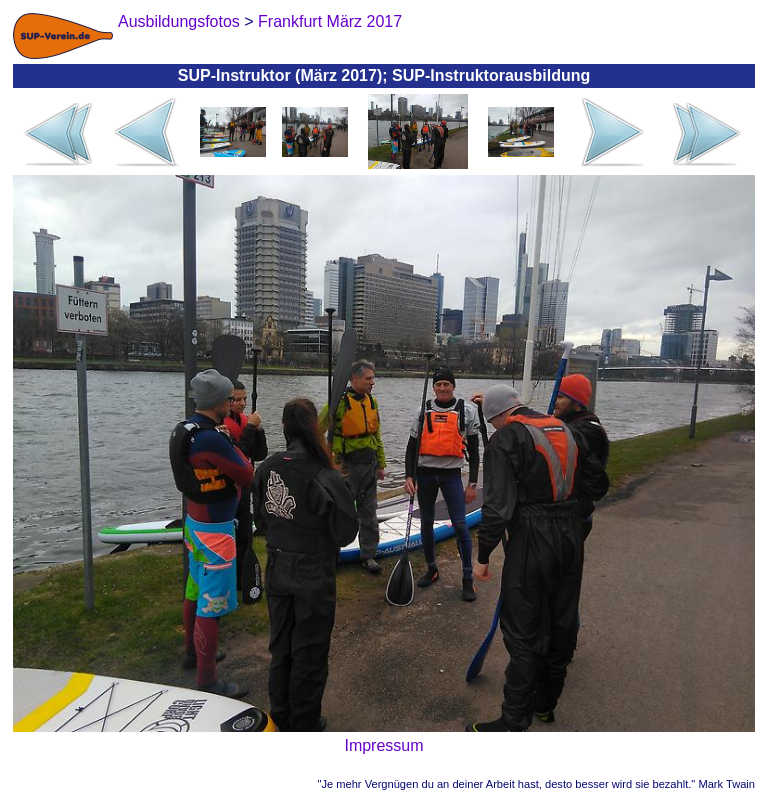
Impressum (383, 745)
